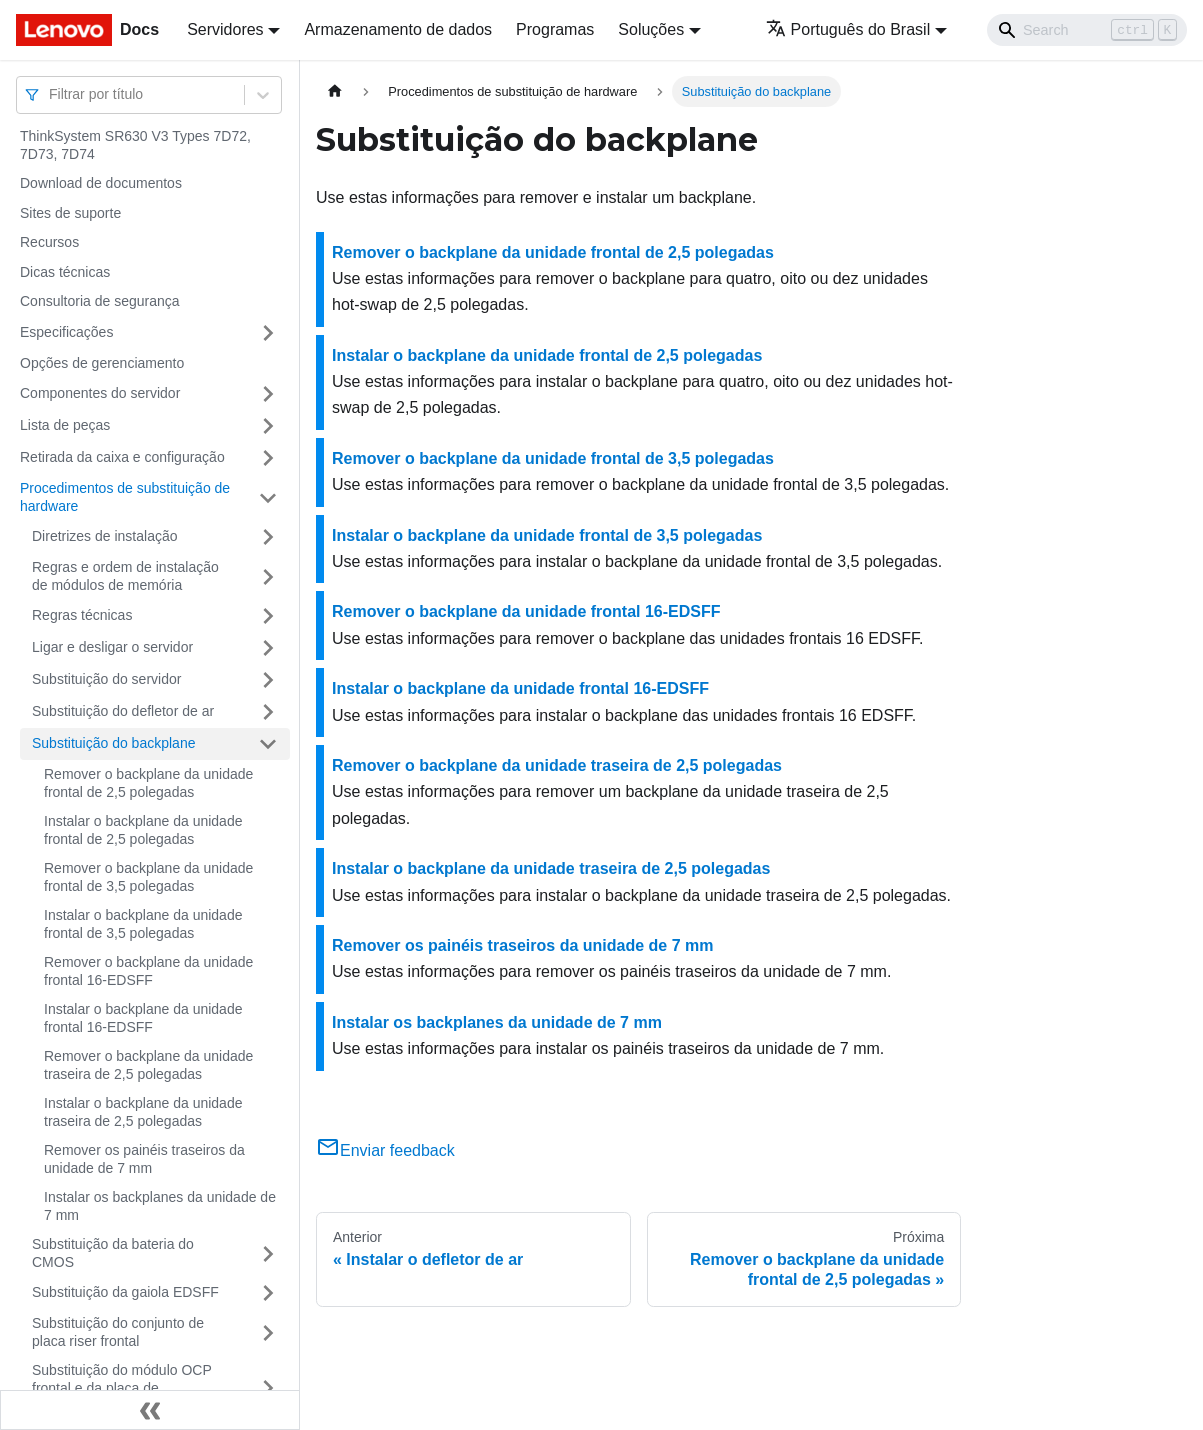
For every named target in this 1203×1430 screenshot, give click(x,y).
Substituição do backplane (113, 743)
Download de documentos (101, 183)
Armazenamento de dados (398, 29)
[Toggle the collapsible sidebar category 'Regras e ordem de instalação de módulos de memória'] (268, 576)
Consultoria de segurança (100, 301)
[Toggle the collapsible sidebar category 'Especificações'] (268, 333)
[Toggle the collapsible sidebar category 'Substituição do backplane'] (268, 744)
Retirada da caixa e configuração (122, 457)
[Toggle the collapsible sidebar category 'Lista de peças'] (268, 426)
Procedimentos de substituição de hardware (125, 497)
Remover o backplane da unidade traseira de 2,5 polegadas (148, 1065)
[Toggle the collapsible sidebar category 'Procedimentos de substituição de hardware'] (268, 497)
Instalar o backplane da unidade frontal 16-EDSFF (143, 1018)
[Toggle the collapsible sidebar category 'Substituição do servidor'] (268, 680)
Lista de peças (65, 425)
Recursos (49, 242)
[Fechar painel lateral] (150, 1410)
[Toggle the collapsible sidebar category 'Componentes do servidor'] (268, 394)
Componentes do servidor (100, 393)
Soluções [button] (651, 29)
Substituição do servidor (106, 679)
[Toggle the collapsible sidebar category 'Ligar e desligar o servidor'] (268, 648)
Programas (555, 29)
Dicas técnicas (65, 272)
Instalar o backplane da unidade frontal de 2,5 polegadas (143, 830)
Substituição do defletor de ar (123, 711)
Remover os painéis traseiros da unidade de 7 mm (144, 1159)
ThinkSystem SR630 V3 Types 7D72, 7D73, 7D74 (135, 145)
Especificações (66, 332)
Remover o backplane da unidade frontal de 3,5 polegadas (148, 877)
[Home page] (335, 91)
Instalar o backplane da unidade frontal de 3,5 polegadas (143, 924)
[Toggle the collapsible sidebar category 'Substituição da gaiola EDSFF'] (268, 1293)
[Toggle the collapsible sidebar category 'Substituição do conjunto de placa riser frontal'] (268, 1332)
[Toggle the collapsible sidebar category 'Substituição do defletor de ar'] (268, 712)
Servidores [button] (225, 29)
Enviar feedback (385, 1150)
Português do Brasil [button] (848, 29)
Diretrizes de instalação (105, 536)
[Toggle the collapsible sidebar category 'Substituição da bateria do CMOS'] (268, 1253)
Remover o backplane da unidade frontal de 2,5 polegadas (148, 783)
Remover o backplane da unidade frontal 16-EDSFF (148, 971)
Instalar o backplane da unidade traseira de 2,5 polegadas (143, 1112)
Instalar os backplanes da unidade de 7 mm (160, 1206)
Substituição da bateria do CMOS (113, 1253)
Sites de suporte (70, 213)
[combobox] (51, 94)
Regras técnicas (82, 615)
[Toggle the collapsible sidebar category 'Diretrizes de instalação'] (268, 537)
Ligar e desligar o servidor (112, 647)
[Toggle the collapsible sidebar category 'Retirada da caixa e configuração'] (268, 458)
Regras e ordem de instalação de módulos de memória (125, 576)
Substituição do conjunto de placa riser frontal (118, 1332)
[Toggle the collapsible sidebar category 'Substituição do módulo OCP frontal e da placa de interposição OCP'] (268, 1388)
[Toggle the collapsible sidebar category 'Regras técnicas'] (268, 616)
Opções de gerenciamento (102, 363)
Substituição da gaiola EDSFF (125, 1292)
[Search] (1087, 30)
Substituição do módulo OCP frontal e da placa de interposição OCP (122, 1387)
